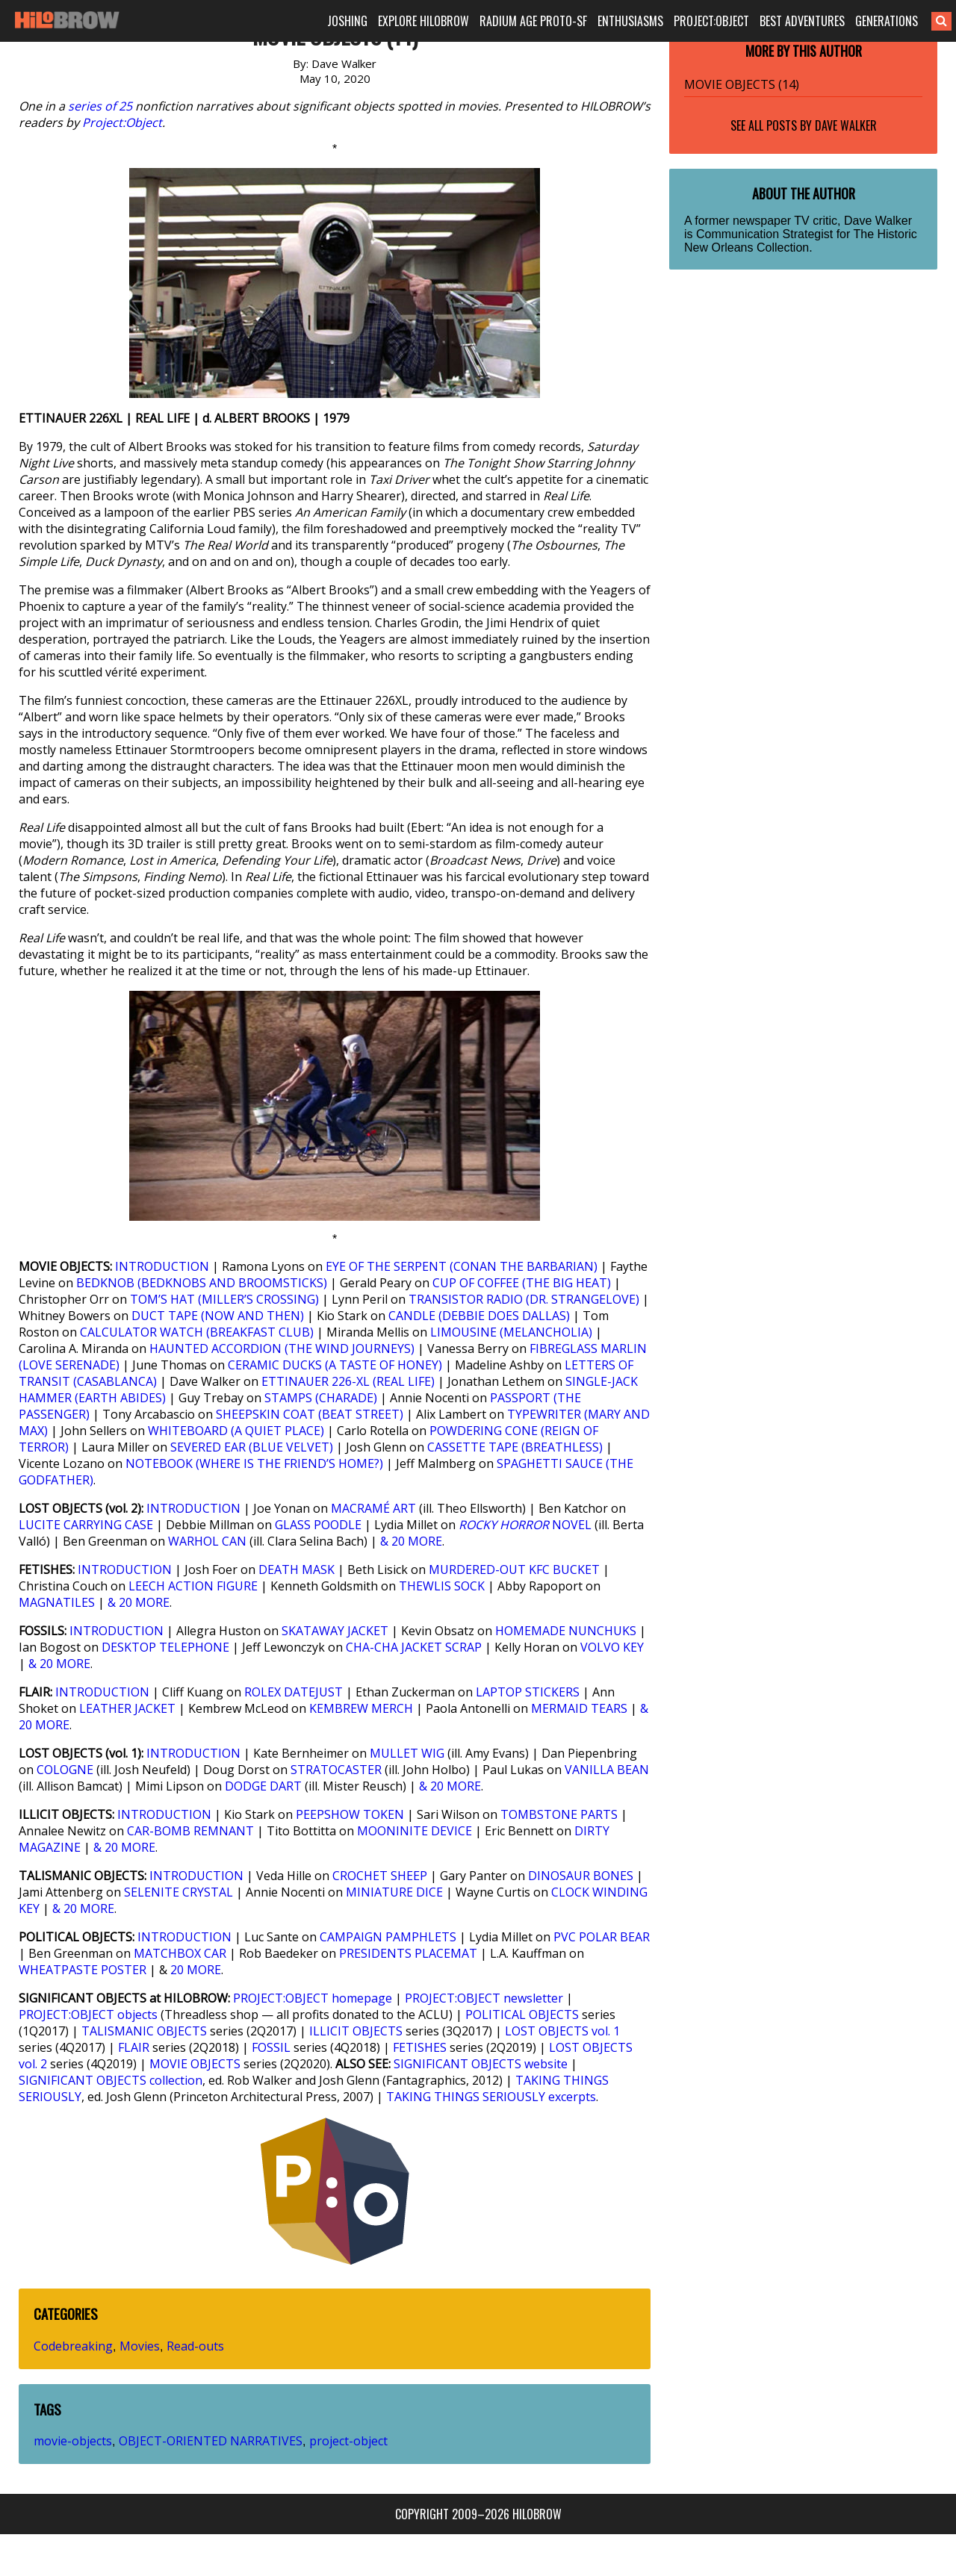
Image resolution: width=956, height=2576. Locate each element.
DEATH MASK (296, 1569)
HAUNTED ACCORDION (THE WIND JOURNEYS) (282, 1348)
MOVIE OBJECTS (194, 2064)
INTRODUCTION (162, 1266)
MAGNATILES (57, 1602)
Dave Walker (846, 125)
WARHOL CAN (207, 1541)
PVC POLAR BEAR (601, 1937)
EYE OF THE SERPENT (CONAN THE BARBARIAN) (462, 1266)
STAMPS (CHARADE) (320, 1398)
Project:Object (122, 122)
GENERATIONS (886, 21)
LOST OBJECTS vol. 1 (562, 2031)
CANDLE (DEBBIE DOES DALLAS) (479, 1315)
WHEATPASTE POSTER (82, 1969)
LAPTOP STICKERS (528, 1692)
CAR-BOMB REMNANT (190, 1831)
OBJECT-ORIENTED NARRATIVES (210, 2441)
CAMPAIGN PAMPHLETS (388, 1937)
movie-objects (73, 2441)
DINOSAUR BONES (580, 1875)
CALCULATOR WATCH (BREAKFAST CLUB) (197, 1332)
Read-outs (195, 2346)
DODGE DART (263, 1786)
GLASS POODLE (318, 1524)
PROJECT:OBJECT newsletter (484, 1998)
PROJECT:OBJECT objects (88, 2014)
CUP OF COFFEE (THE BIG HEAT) (521, 1283)
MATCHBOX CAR (180, 1953)
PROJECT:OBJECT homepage (312, 1998)
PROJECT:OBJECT (711, 21)
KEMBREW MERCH (361, 1708)
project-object (348, 2441)
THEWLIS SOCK (442, 1586)
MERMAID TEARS (579, 1708)
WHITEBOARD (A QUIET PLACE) (236, 1430)
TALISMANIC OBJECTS (144, 2031)
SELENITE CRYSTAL (178, 1892)
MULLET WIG (407, 1753)
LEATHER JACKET (127, 1708)
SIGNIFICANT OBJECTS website (481, 2064)
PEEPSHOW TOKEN (350, 1814)
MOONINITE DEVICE (414, 1831)
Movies (140, 2346)
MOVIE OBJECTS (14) (741, 84)
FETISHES (420, 2047)
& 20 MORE (411, 1541)
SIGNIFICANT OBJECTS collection (110, 2080)
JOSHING (347, 21)
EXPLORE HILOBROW (423, 21)
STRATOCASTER (336, 1769)
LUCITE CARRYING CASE (86, 1524)
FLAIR (133, 2047)
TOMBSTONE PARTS (559, 1814)
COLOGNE (65, 1769)
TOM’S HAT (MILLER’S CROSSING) (224, 1299)
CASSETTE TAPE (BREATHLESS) (515, 1447)
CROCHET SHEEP (379, 1875)
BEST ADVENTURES (802, 21)
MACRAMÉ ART (373, 1508)
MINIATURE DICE (394, 1892)
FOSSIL (271, 2047)
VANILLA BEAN (607, 1769)
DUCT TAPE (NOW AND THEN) (217, 1315)
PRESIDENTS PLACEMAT (408, 1953)
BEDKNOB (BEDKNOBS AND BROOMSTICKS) (201, 1283)
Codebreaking (73, 2346)
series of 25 (100, 106)
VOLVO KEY (612, 1647)
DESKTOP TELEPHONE (165, 1647)
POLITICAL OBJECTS (522, 2014)
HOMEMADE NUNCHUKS (565, 1631)
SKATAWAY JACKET (335, 1631)
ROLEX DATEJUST (293, 1692)
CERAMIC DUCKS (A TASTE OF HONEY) (335, 1365)
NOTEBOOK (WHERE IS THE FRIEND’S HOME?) (254, 1463)
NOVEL (525, 1524)
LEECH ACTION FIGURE (193, 1586)
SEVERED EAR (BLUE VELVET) (251, 1447)
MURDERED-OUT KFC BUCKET (514, 1569)
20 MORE (195, 1969)
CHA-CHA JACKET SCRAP (414, 1647)
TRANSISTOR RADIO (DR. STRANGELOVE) (524, 1299)
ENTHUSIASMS (630, 21)
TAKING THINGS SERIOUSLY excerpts (491, 2096)
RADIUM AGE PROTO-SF (533, 21)
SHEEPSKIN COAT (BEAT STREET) (309, 1414)
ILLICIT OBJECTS (356, 2031)
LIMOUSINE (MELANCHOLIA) (511, 1332)
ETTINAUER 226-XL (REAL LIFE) (348, 1381)
